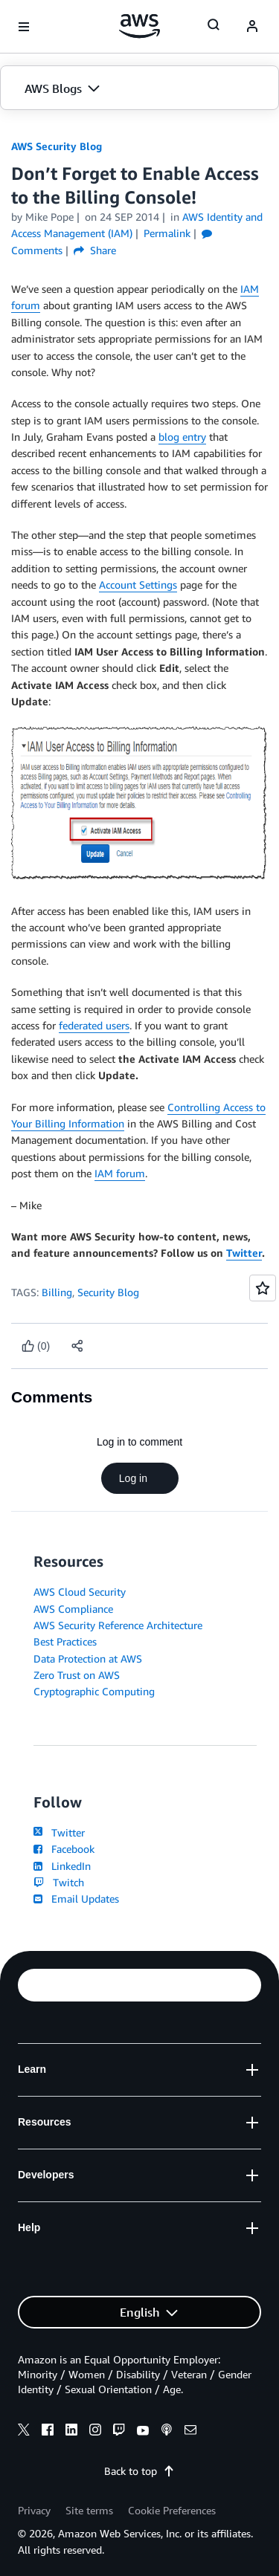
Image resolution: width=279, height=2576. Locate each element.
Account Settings (138, 584)
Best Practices (65, 1641)
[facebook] (48, 2432)
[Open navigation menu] (24, 27)
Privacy (34, 2510)
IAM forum (119, 1173)
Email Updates (76, 1898)
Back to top (139, 2471)
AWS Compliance (73, 1608)
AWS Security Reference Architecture (117, 1625)
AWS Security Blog (56, 146)
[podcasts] (167, 2432)
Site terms (89, 2510)
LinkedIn (62, 1866)
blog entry (182, 436)
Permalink (167, 233)
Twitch (58, 1882)
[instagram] (95, 2432)
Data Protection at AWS (87, 1658)
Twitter (244, 1252)
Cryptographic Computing (94, 1691)
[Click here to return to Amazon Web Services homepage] (139, 26)
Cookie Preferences (172, 2510)
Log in (139, 1478)
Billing (57, 1292)
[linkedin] (71, 2432)
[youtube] (143, 2432)
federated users (94, 1025)
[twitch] (119, 2432)
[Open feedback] (262, 1288)
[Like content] (35, 1346)
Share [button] (95, 250)
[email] (190, 2432)
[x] (24, 2432)
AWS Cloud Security (79, 1591)
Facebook (63, 1848)
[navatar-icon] (252, 27)
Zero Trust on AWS (76, 1675)
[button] (139, 88)
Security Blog (108, 1292)
